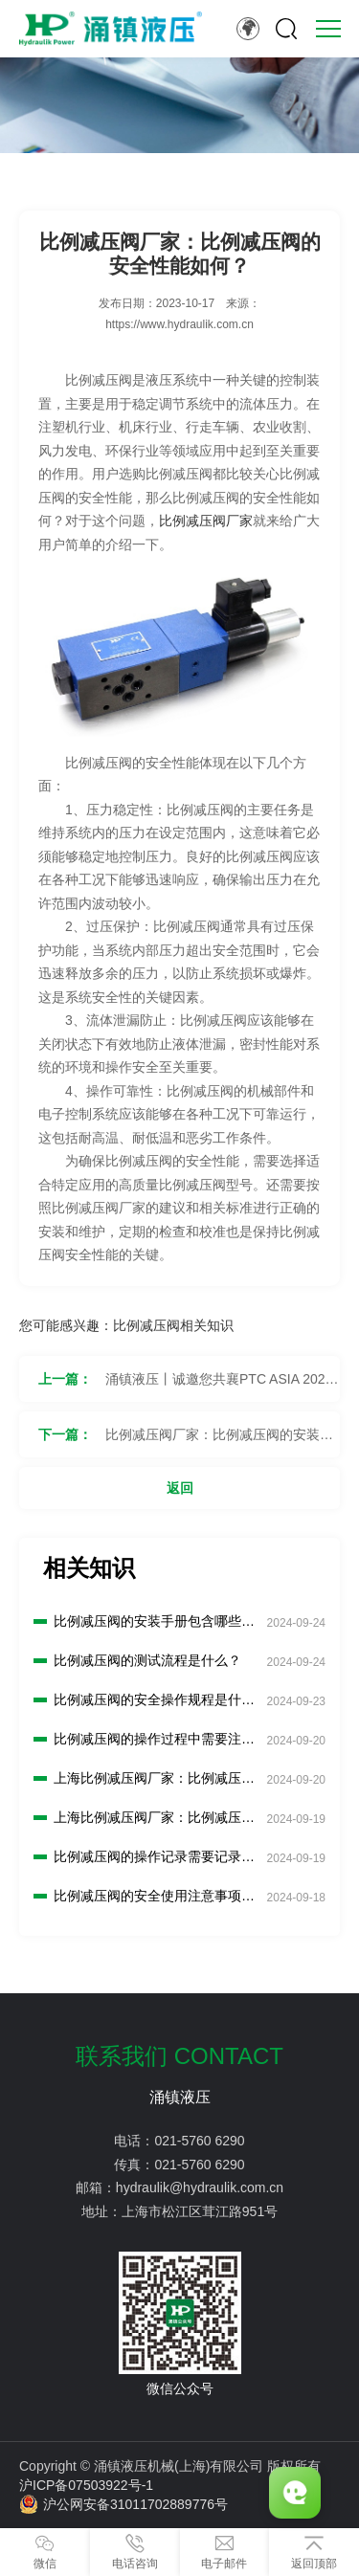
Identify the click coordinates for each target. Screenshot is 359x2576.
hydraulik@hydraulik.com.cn (199, 2187)
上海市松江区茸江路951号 (200, 2211)
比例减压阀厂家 (206, 520)
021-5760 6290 (199, 2140)
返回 (180, 1488)
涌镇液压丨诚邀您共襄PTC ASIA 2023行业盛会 (218, 1386)
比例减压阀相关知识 (173, 1325)
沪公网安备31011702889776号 (123, 2504)
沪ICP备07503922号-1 (86, 2485)
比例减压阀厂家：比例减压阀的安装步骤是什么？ (219, 1442)
